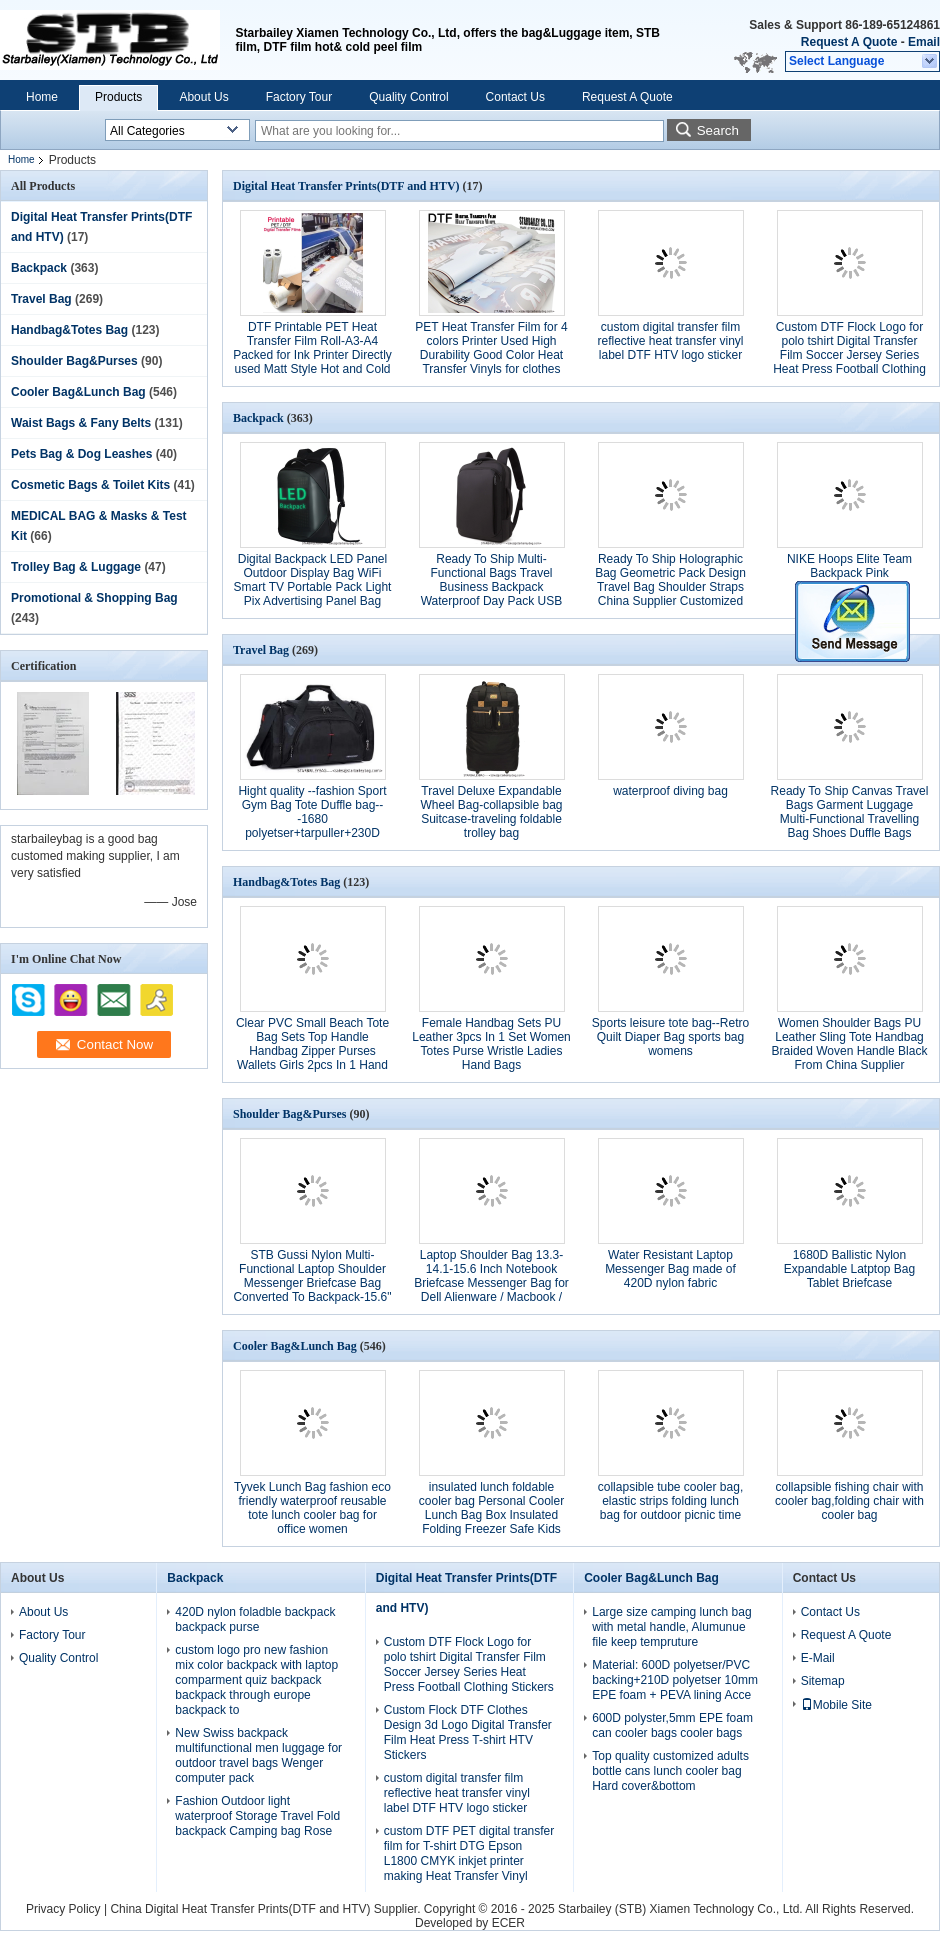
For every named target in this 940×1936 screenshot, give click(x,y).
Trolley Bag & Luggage (76, 567)
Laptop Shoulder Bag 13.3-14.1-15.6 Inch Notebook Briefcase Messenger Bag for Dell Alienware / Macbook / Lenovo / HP (491, 1283)
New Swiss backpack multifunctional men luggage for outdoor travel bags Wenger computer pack (258, 1755)
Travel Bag (41, 299)
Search (718, 130)
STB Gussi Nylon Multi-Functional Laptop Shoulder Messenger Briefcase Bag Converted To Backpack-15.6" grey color (312, 1283)
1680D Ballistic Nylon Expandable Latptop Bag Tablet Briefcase (849, 1269)
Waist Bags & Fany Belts (81, 423)
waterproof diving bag (670, 791)
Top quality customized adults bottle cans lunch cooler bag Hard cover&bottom (670, 1771)
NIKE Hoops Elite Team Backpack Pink (849, 566)
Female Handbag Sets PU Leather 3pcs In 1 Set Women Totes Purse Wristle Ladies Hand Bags (491, 1044)
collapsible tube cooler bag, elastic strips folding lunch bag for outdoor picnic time (670, 1501)
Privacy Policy (63, 1909)
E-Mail (818, 1658)
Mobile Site (836, 1705)
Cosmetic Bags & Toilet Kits (90, 485)
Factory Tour (299, 97)
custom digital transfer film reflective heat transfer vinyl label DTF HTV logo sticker (670, 341)
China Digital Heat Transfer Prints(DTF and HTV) (240, 1909)
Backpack (39, 268)
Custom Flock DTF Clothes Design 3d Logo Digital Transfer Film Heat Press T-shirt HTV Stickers (468, 1732)
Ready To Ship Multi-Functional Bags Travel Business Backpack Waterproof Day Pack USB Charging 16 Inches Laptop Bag (491, 594)
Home (42, 97)
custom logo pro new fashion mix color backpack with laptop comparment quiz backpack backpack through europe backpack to (256, 1680)
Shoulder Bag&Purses (74, 361)
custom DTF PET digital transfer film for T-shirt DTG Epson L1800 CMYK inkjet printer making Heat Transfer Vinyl (469, 1853)
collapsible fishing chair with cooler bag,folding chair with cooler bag (849, 1501)
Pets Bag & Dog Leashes (81, 454)
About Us (203, 97)
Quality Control (408, 97)
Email (924, 42)
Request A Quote (849, 42)
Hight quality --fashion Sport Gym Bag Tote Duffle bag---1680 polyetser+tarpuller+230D (312, 812)
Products (118, 97)
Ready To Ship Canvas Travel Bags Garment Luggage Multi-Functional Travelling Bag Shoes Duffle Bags (850, 812)
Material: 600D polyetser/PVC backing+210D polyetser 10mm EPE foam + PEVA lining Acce (675, 1680)
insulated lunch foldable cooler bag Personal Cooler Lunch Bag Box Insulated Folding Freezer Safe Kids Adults (491, 1515)
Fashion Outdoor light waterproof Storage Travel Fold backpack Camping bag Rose (257, 1816)
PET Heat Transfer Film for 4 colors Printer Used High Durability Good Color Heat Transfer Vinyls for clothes (491, 348)
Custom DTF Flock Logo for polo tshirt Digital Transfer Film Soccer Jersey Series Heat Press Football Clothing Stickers (849, 355)
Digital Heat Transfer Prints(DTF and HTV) (346, 186)
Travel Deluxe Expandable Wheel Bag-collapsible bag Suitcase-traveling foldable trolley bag (491, 812)
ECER (508, 1923)
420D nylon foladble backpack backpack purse (255, 1619)
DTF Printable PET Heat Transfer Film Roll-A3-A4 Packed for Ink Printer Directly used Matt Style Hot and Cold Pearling (312, 355)
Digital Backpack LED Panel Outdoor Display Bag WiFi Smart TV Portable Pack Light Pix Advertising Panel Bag (313, 580)
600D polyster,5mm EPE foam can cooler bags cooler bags (672, 1725)
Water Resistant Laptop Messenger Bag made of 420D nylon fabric (670, 1269)
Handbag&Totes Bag (69, 330)
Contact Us (515, 97)
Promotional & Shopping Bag (94, 598)
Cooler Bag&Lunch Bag (78, 392)
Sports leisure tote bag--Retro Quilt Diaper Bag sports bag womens (670, 1037)
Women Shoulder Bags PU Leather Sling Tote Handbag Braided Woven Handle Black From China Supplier (850, 1044)
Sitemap (823, 1681)
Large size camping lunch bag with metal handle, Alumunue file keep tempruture (671, 1627)
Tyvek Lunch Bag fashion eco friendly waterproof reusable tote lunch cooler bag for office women (312, 1508)
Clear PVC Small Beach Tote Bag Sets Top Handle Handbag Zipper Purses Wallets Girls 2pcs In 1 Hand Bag (312, 1051)
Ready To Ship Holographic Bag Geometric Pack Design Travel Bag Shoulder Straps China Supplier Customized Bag (670, 587)
